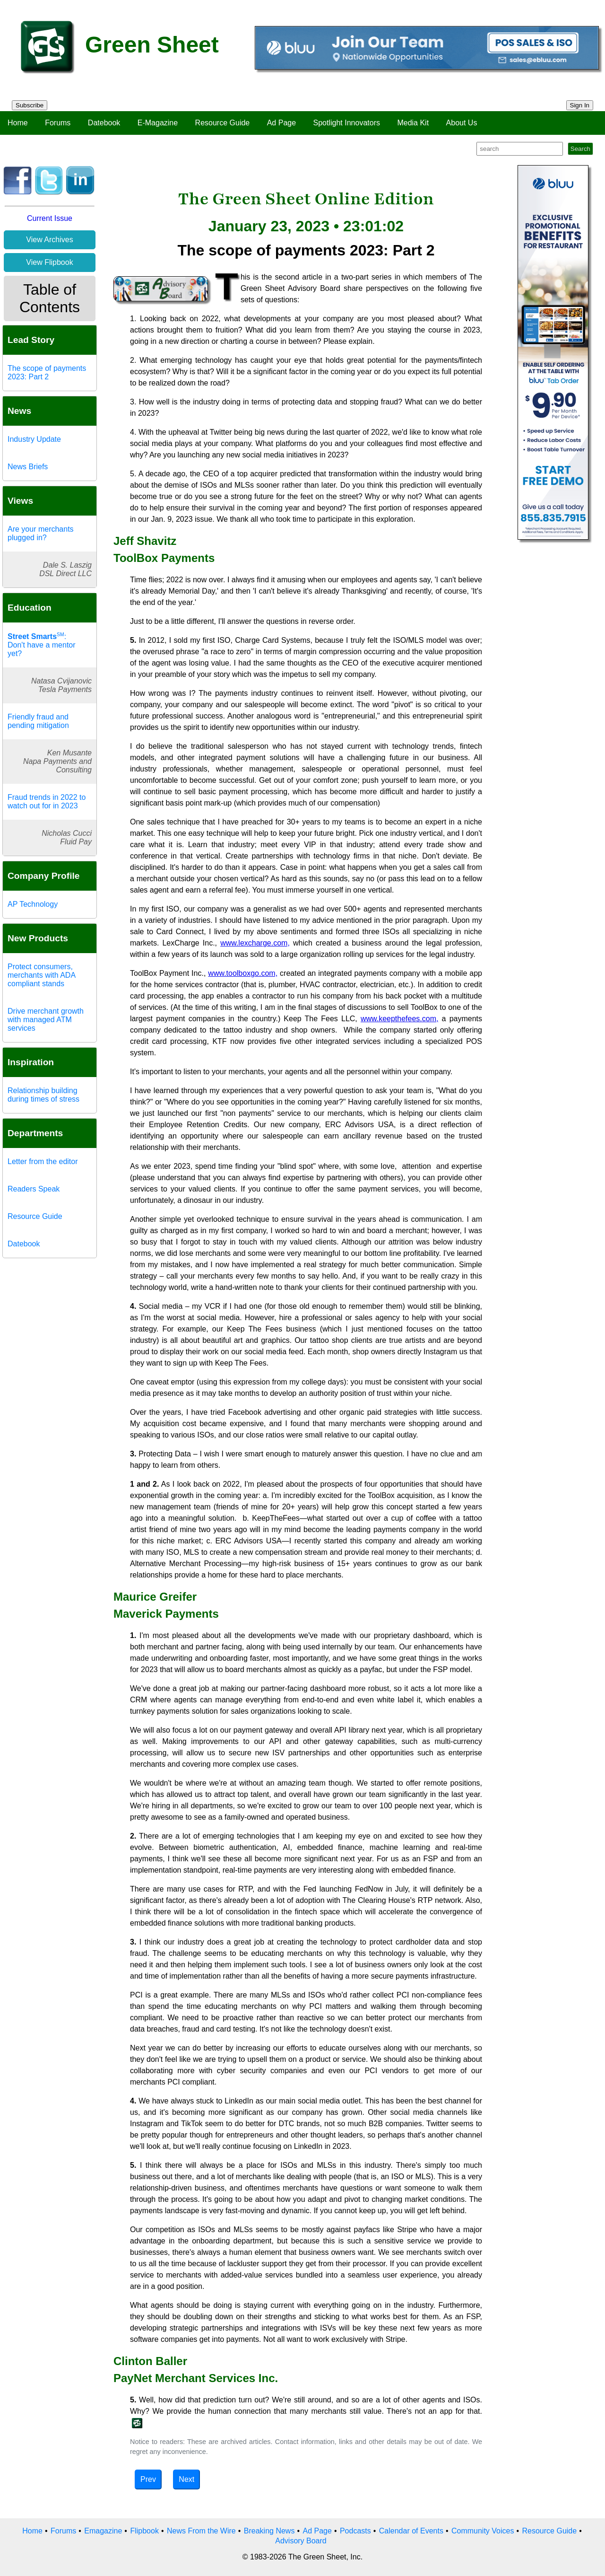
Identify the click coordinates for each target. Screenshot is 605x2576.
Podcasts (355, 2531)
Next (186, 2479)
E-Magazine (158, 123)
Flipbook (144, 2531)
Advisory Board (301, 2541)
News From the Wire (201, 2531)
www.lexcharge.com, (255, 943)
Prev (148, 2479)
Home (18, 123)
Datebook (104, 123)
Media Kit (413, 123)
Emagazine (103, 2531)
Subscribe (29, 105)
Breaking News (269, 2531)
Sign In (580, 105)
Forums (57, 123)
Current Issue (49, 218)
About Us (461, 123)
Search (580, 148)
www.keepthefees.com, (400, 1019)
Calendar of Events (411, 2531)
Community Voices (482, 2531)
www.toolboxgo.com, (242, 973)
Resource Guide (222, 123)
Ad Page (281, 123)
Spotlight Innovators (346, 123)
